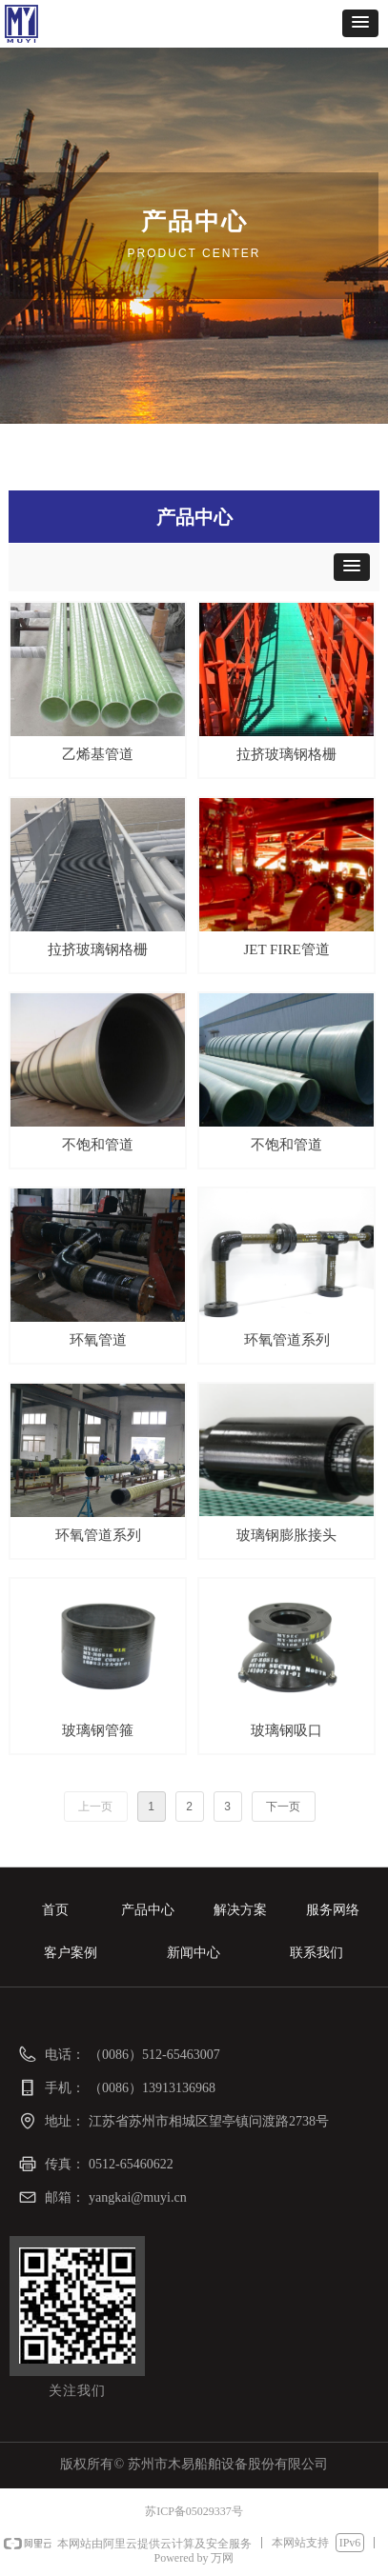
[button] (360, 23)
